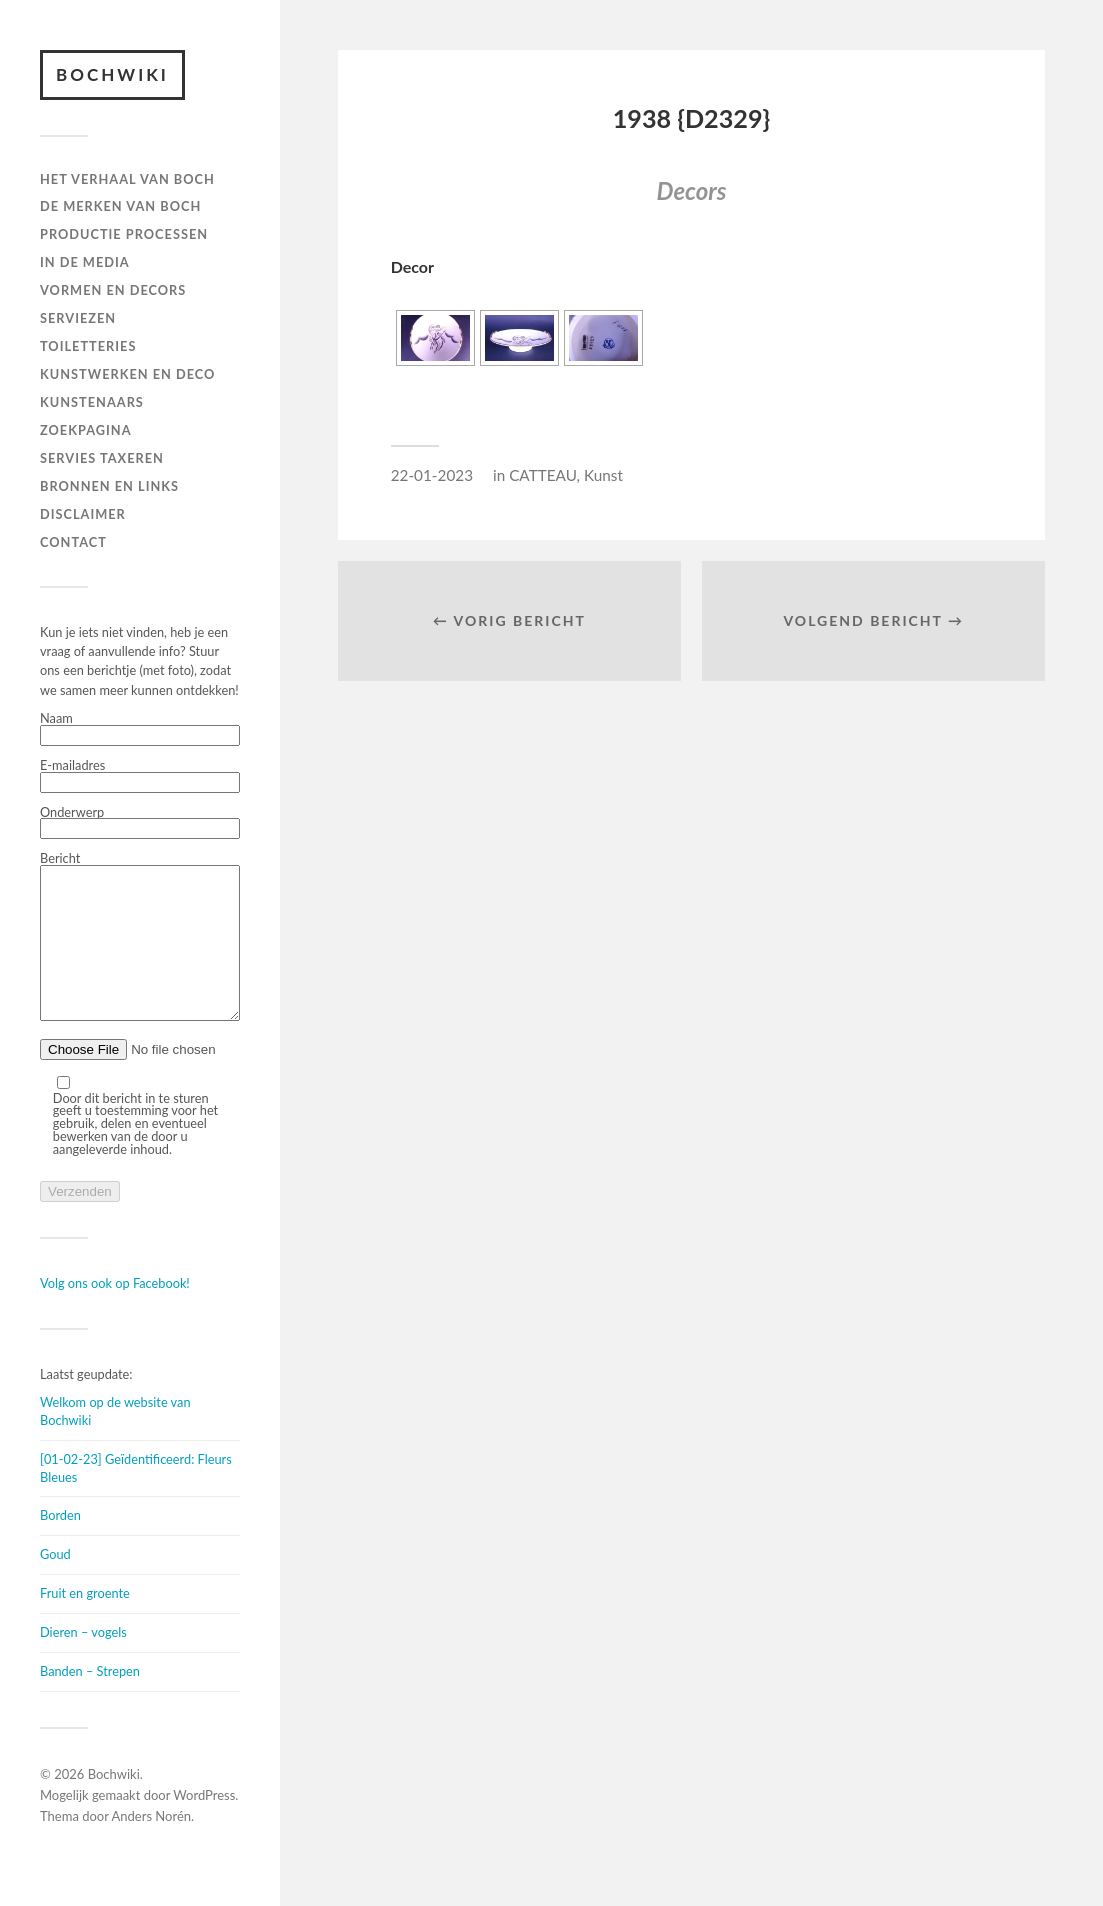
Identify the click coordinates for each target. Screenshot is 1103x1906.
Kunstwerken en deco (127, 374)
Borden (60, 1545)
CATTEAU (542, 475)
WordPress (204, 1825)
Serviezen (78, 318)
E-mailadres (140, 776)
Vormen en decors (113, 290)
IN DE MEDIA (85, 262)
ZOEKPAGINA (86, 430)
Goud (55, 1584)
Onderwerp (140, 823)
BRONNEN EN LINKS (109, 486)
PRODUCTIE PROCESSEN (124, 234)
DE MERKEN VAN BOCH (120, 206)
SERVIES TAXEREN (102, 458)
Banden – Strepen (90, 1701)
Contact (73, 542)
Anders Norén (152, 1846)
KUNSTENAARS (92, 402)
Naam (140, 729)
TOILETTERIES (88, 346)
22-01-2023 (432, 475)
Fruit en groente (85, 1623)
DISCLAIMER (83, 514)
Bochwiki (112, 74)
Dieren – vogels (83, 1662)
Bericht (140, 952)
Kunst (603, 475)
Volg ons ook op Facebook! (115, 1313)
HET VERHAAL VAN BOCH (127, 179)
